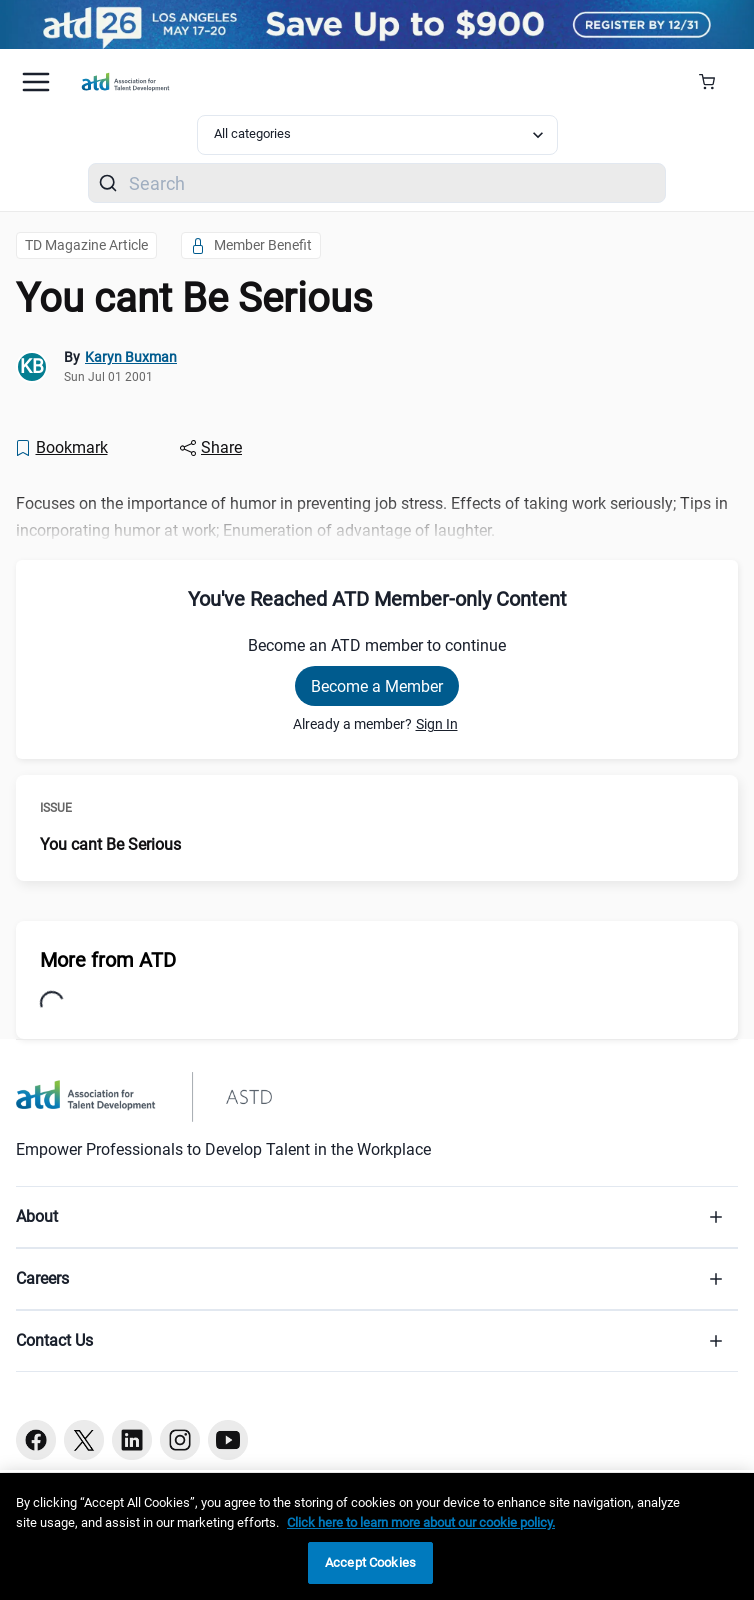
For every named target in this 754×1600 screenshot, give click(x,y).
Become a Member (377, 686)
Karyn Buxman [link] (131, 357)
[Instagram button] (180, 1440)
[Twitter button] (84, 1440)
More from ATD (108, 960)
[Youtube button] (228, 1440)
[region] (377, 1536)
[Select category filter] (377, 135)
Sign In (437, 724)
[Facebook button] (36, 1440)
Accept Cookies (370, 1562)
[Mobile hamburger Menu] (36, 82)
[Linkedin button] (132, 1440)
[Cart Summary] (714, 82)
